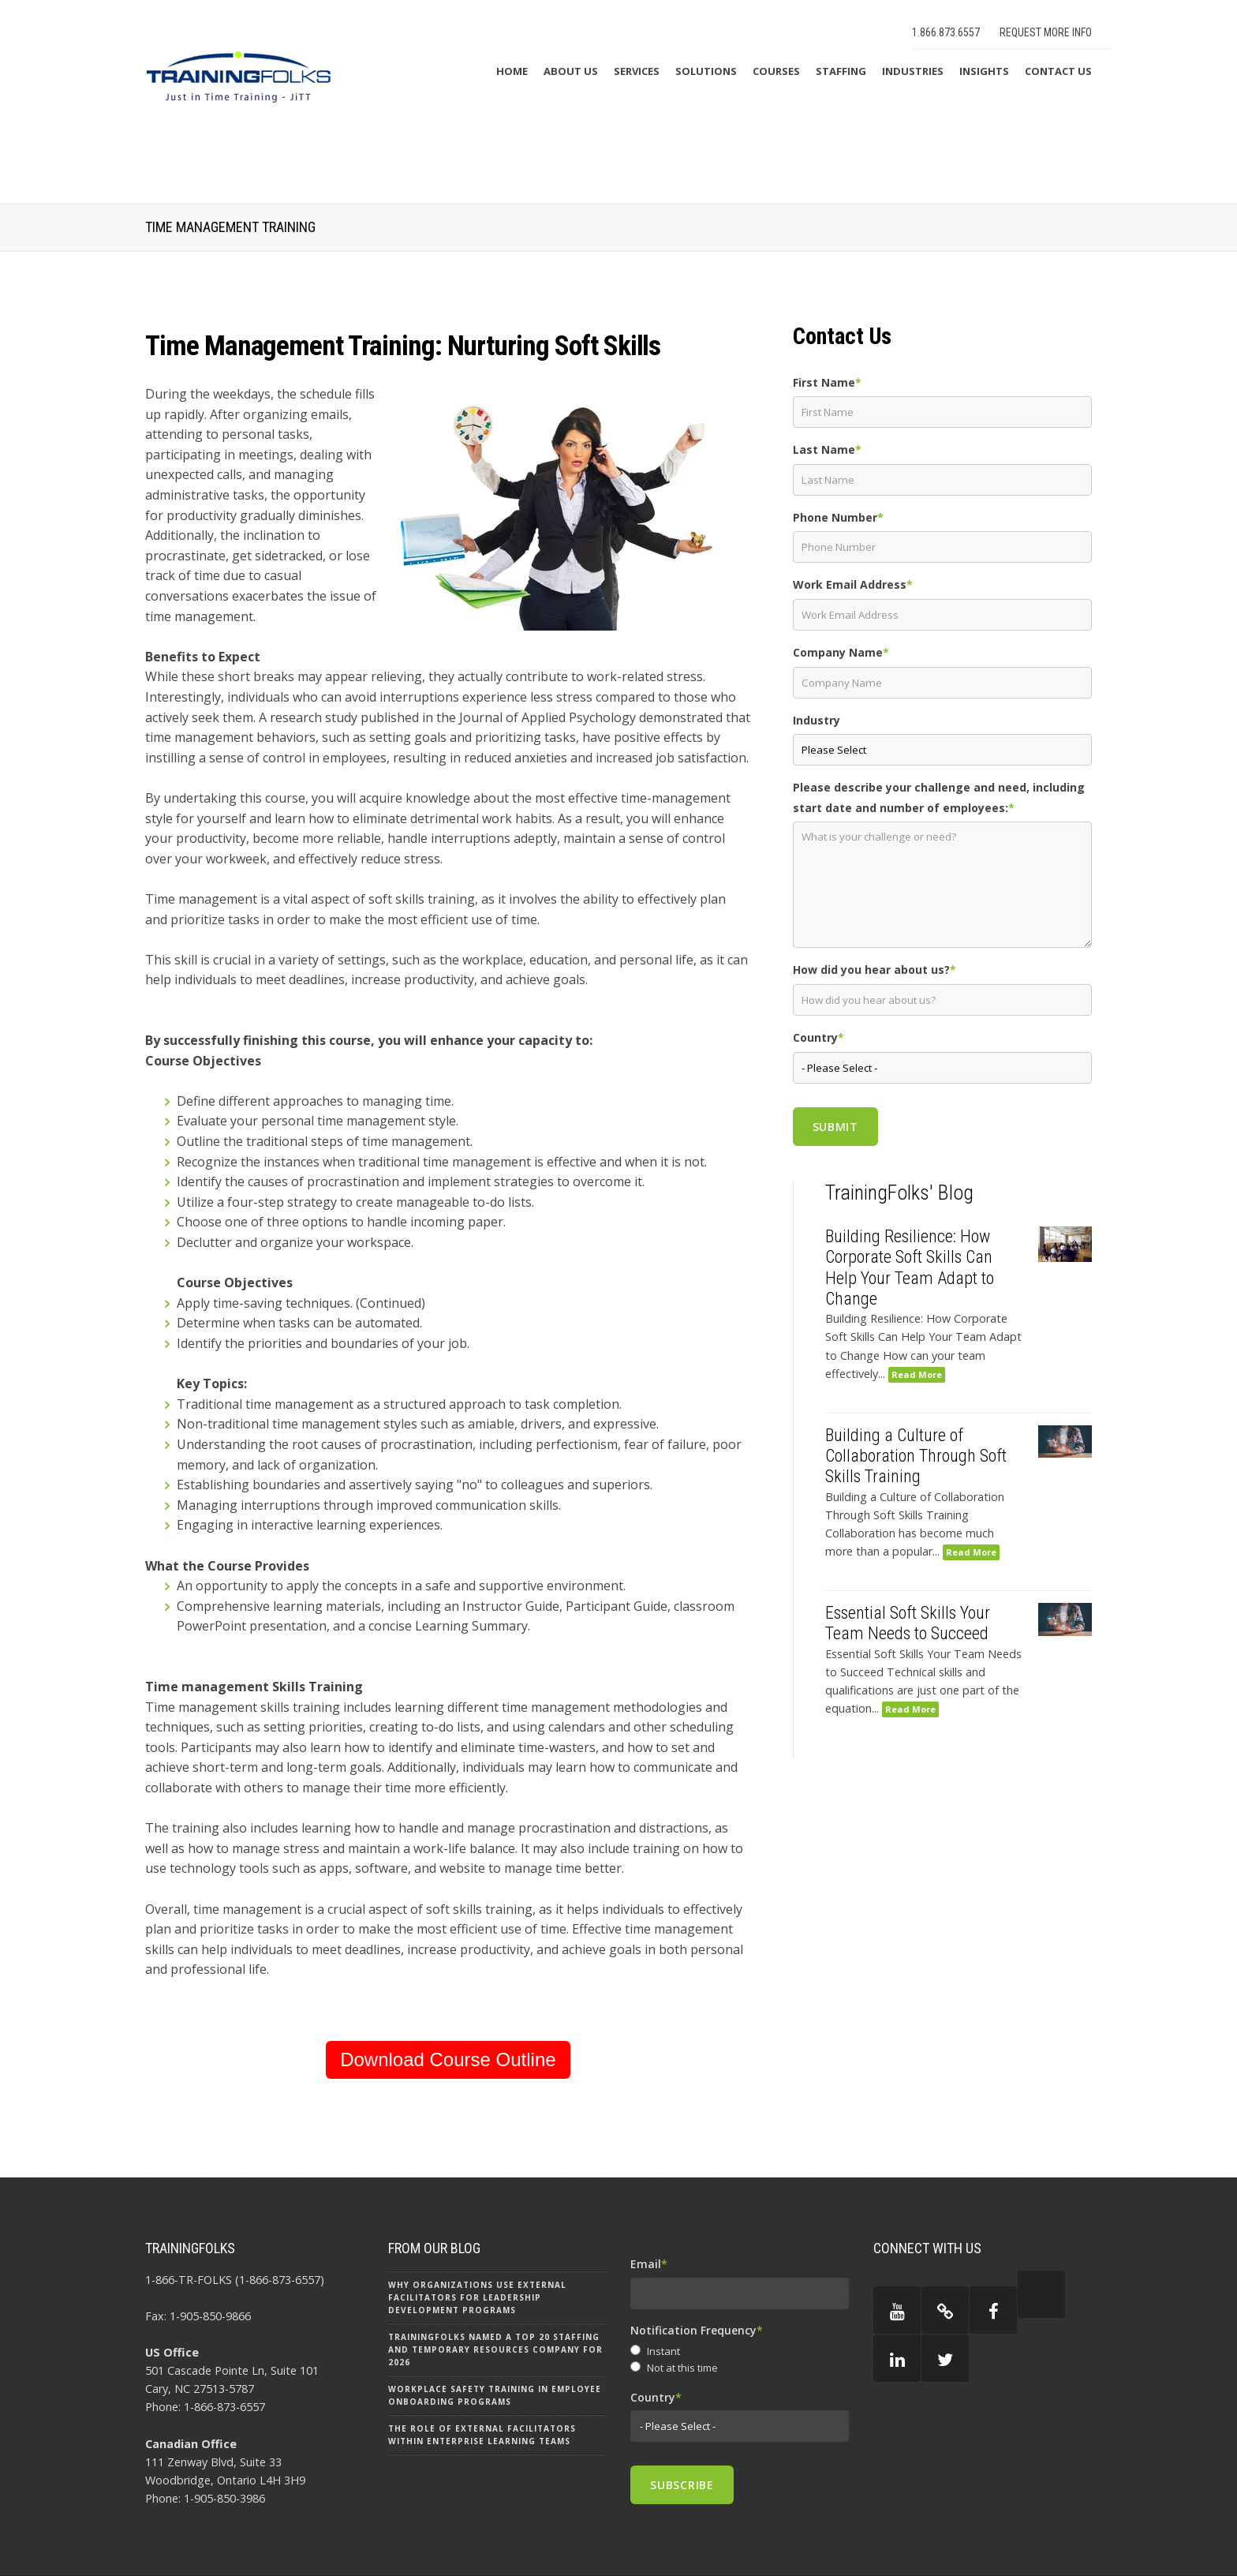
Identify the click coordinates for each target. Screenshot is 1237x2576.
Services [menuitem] (637, 71)
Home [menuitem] (512, 71)
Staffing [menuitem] (841, 71)
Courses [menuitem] (776, 71)
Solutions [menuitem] (706, 71)
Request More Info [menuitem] (1046, 32)
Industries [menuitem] (913, 71)
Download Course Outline (447, 2059)
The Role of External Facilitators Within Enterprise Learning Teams (482, 2435)
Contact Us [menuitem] (1058, 71)
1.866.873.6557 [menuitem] (946, 32)
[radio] (739, 2352)
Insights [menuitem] (984, 71)
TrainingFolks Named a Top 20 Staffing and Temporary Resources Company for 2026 (495, 2349)
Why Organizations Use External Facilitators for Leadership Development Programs (477, 2297)
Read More (916, 1374)
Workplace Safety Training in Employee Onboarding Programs (494, 2395)
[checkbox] (739, 2360)
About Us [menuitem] (571, 71)
